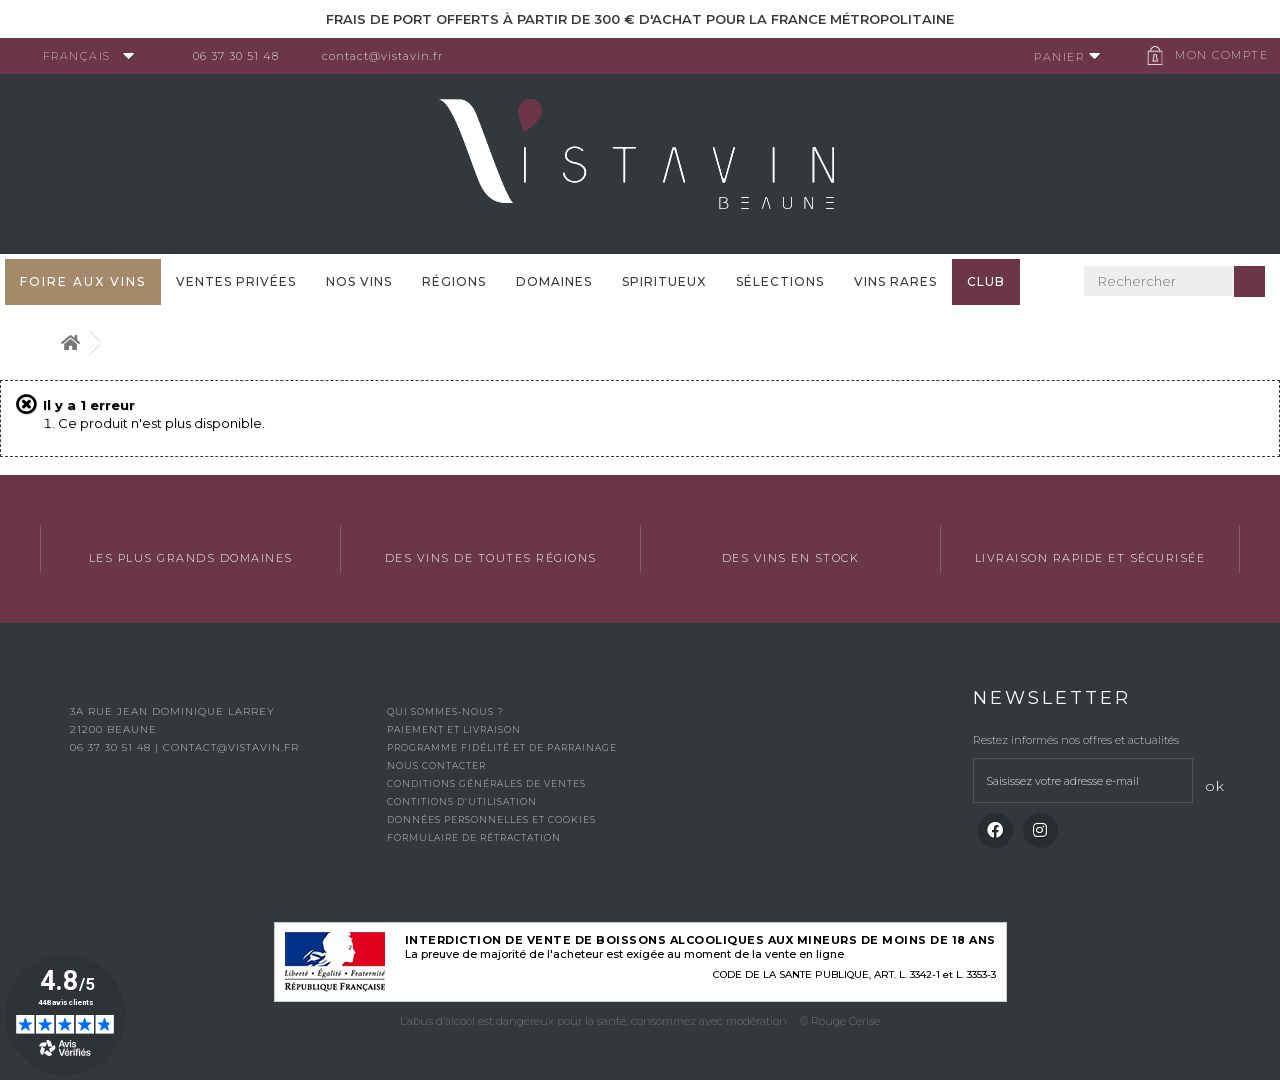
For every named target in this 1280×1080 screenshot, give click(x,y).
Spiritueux (664, 281)
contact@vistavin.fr (390, 56)
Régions (454, 281)
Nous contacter (436, 765)
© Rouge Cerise (840, 1021)
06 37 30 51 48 (244, 56)
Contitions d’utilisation (462, 801)
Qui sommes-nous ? (445, 711)
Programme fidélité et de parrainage (502, 747)
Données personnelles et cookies (491, 819)
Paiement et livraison (454, 729)
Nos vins (359, 281)
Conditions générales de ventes (486, 783)
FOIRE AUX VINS (83, 281)
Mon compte (1214, 55)
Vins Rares (895, 281)
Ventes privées (236, 281)
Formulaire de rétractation (474, 837)
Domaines (554, 281)
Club (986, 281)
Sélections (780, 281)
